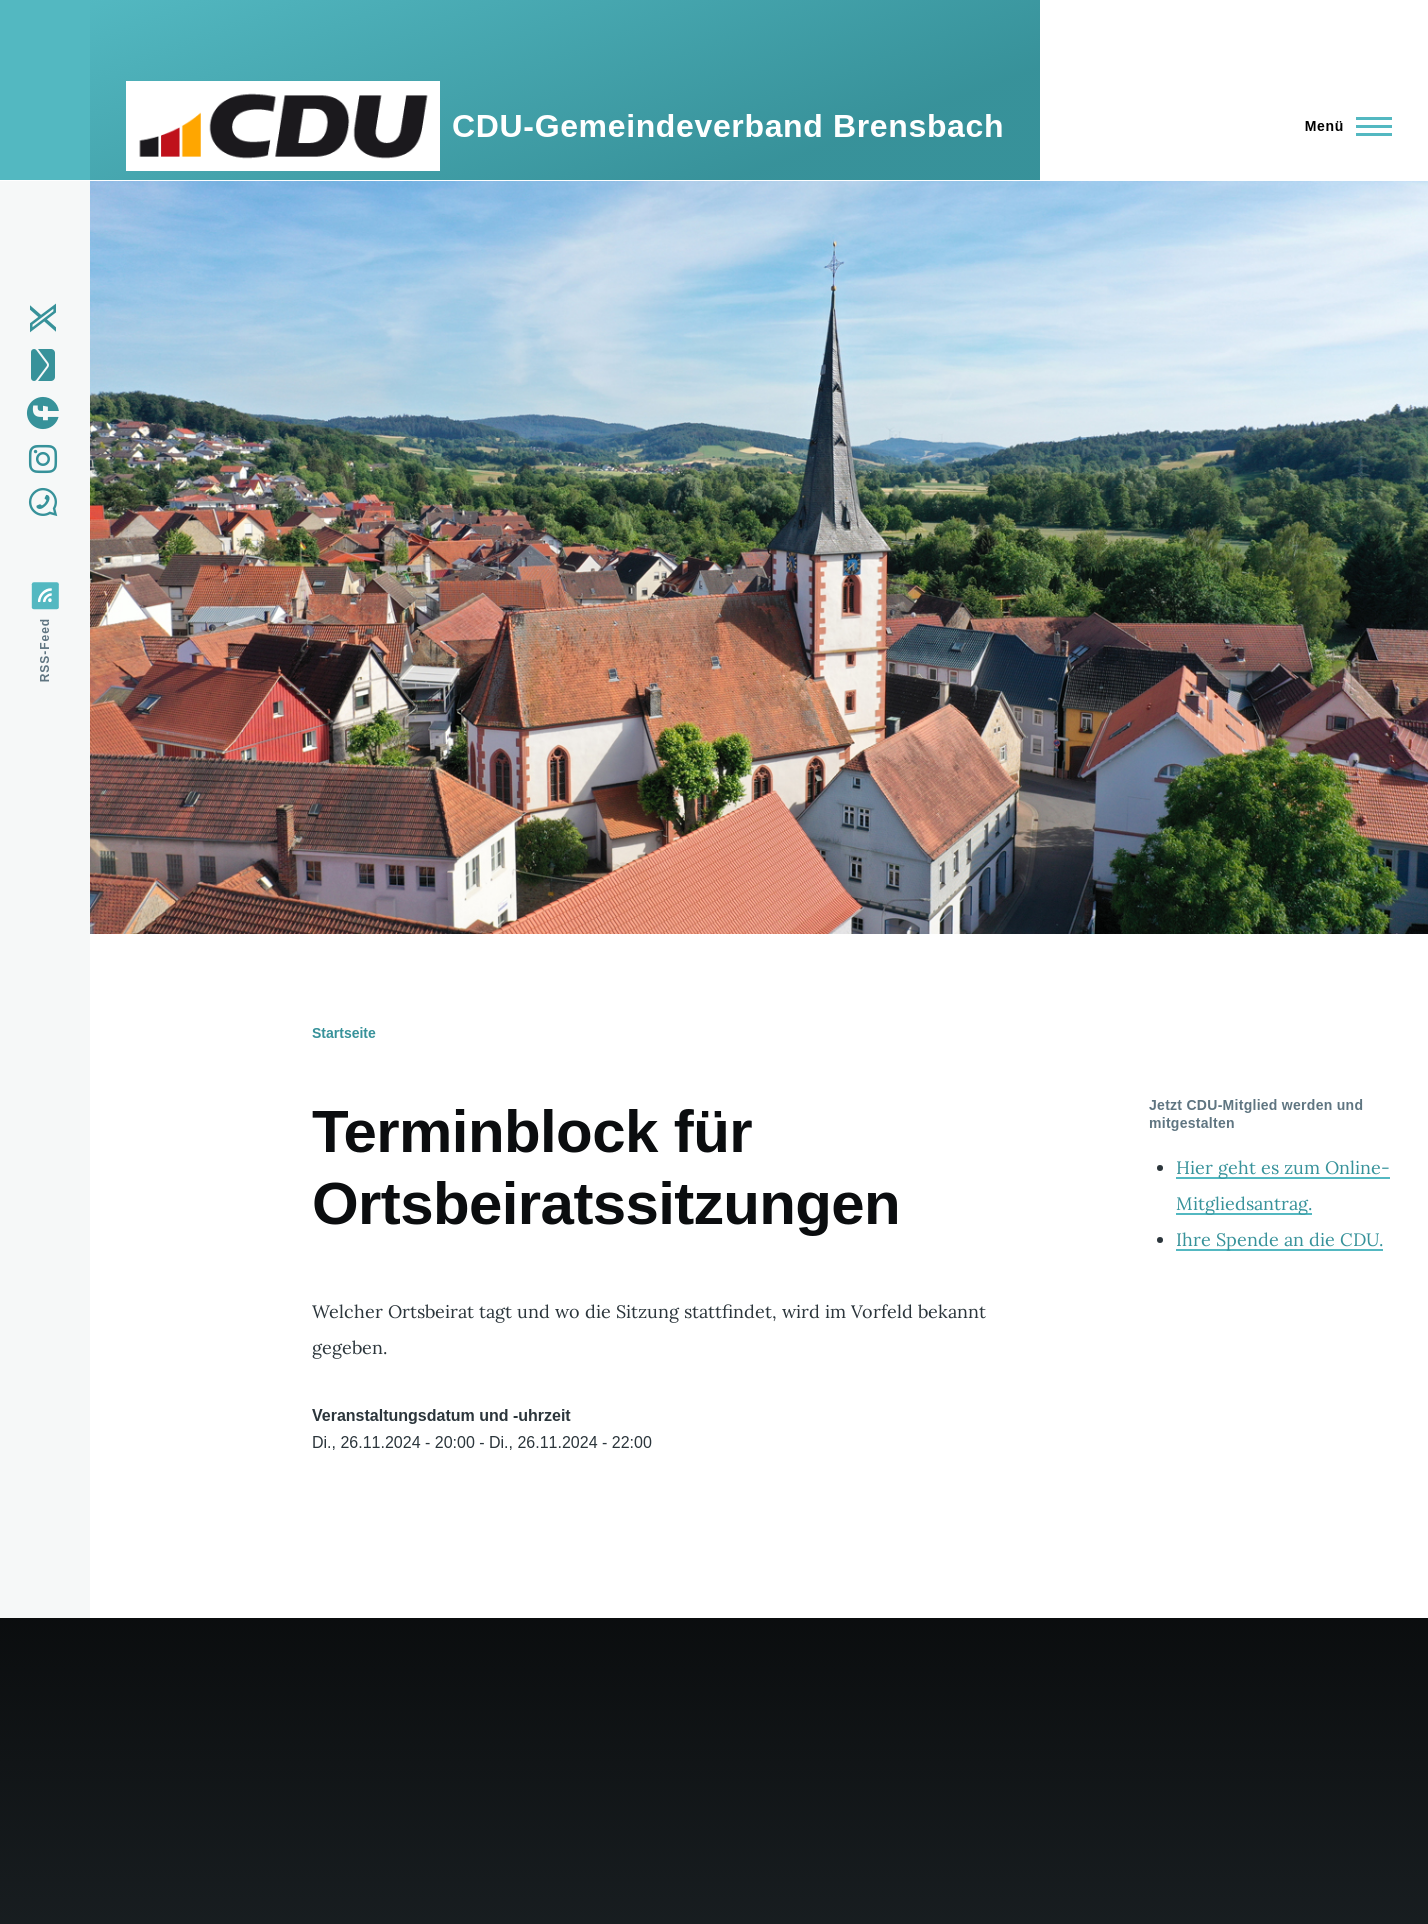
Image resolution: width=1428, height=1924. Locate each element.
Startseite (344, 1033)
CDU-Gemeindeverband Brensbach (728, 126)
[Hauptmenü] (1342, 126)
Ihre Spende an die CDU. (1279, 1239)
